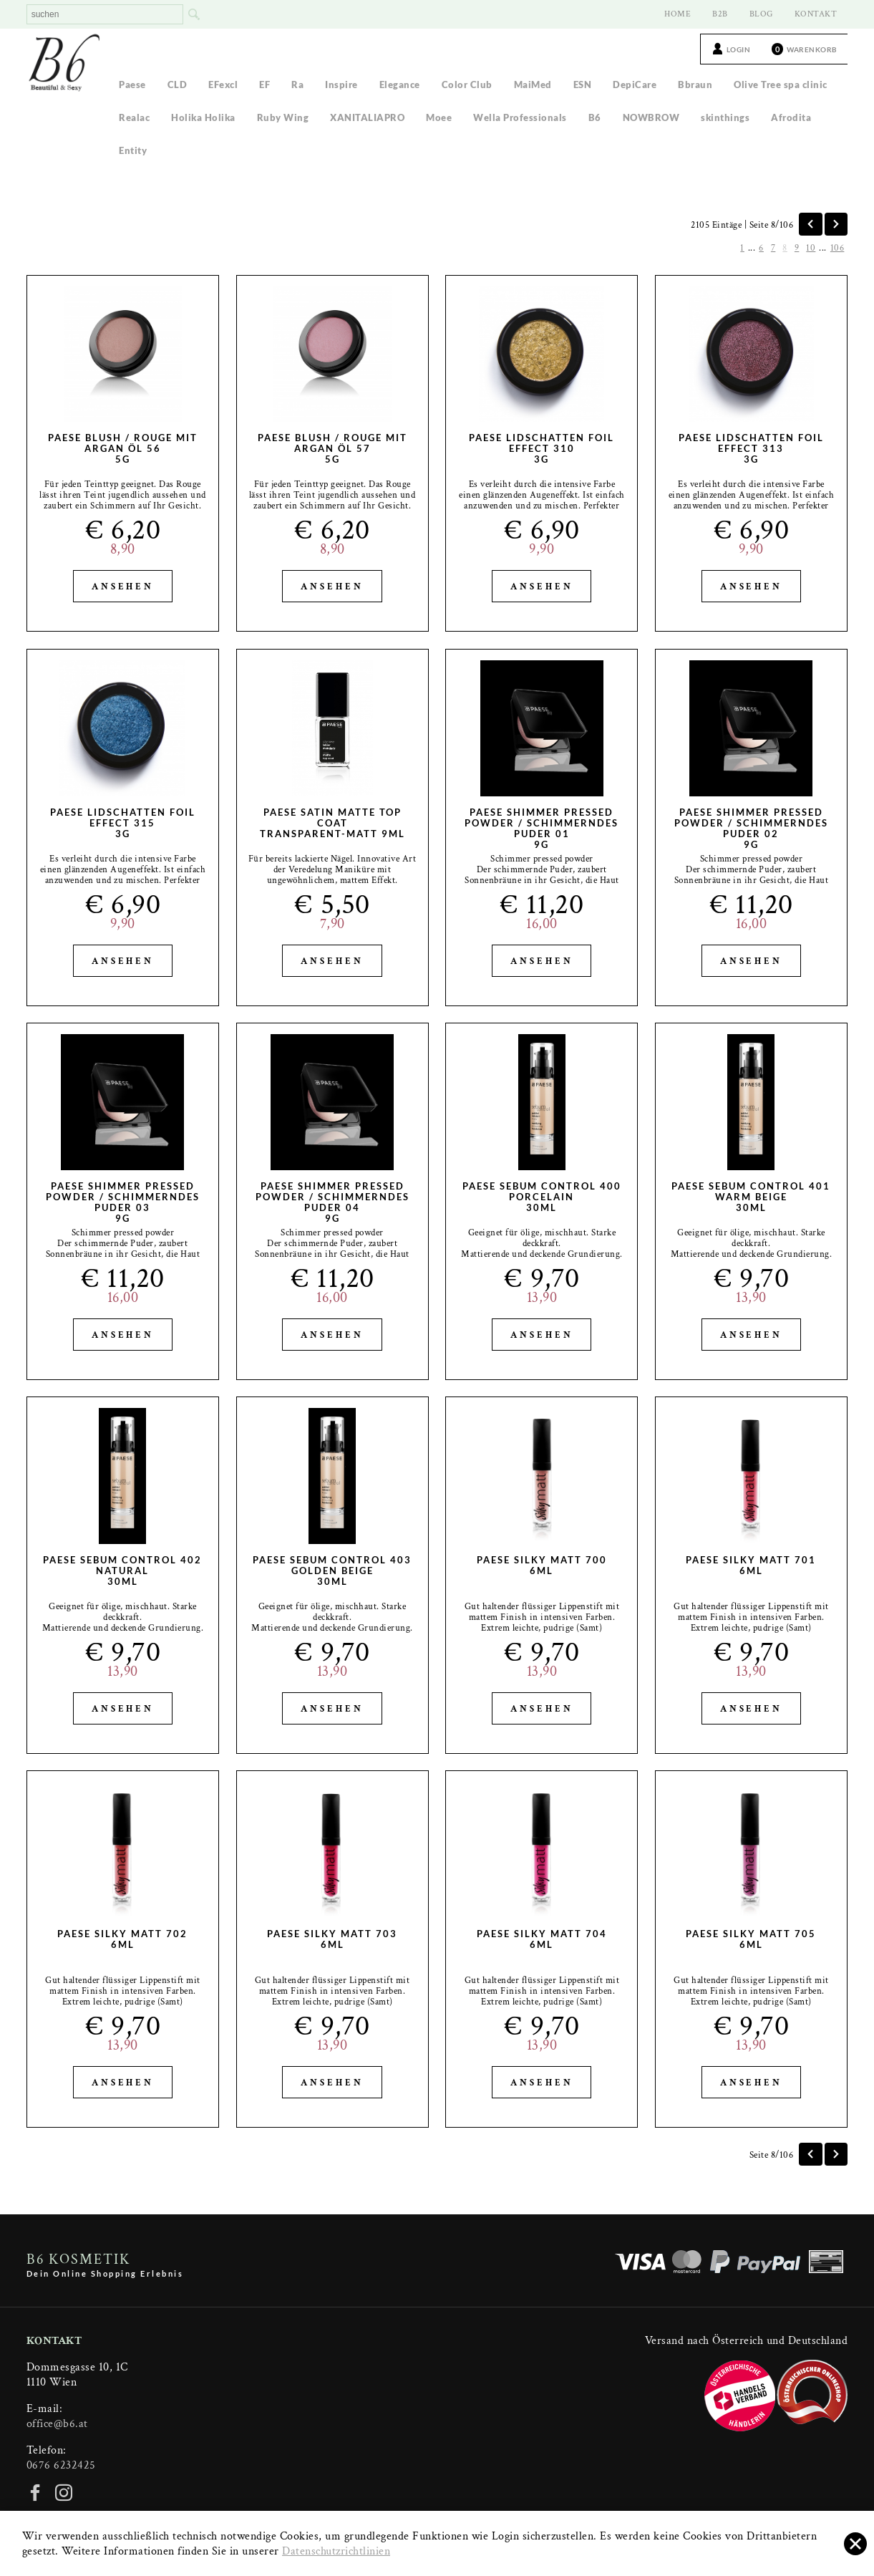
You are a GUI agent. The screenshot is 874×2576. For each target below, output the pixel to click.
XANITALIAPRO (367, 117)
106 (837, 248)
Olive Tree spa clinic (780, 84)
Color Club (467, 84)
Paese (132, 84)
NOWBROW (651, 117)
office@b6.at (57, 2423)
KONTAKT (816, 14)
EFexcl (223, 84)
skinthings (725, 117)
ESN (582, 84)
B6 (594, 117)
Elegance (399, 84)
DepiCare (634, 84)
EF (264, 84)
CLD (177, 84)
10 (810, 248)
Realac (134, 117)
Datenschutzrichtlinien (336, 2551)
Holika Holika (203, 117)
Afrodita (791, 117)
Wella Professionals (520, 117)
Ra (297, 84)
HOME (677, 14)
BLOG (761, 14)
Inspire (341, 84)
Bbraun (695, 84)
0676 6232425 (61, 2465)
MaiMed (533, 84)
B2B (720, 14)
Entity (133, 150)
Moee (439, 117)
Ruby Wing (283, 117)
